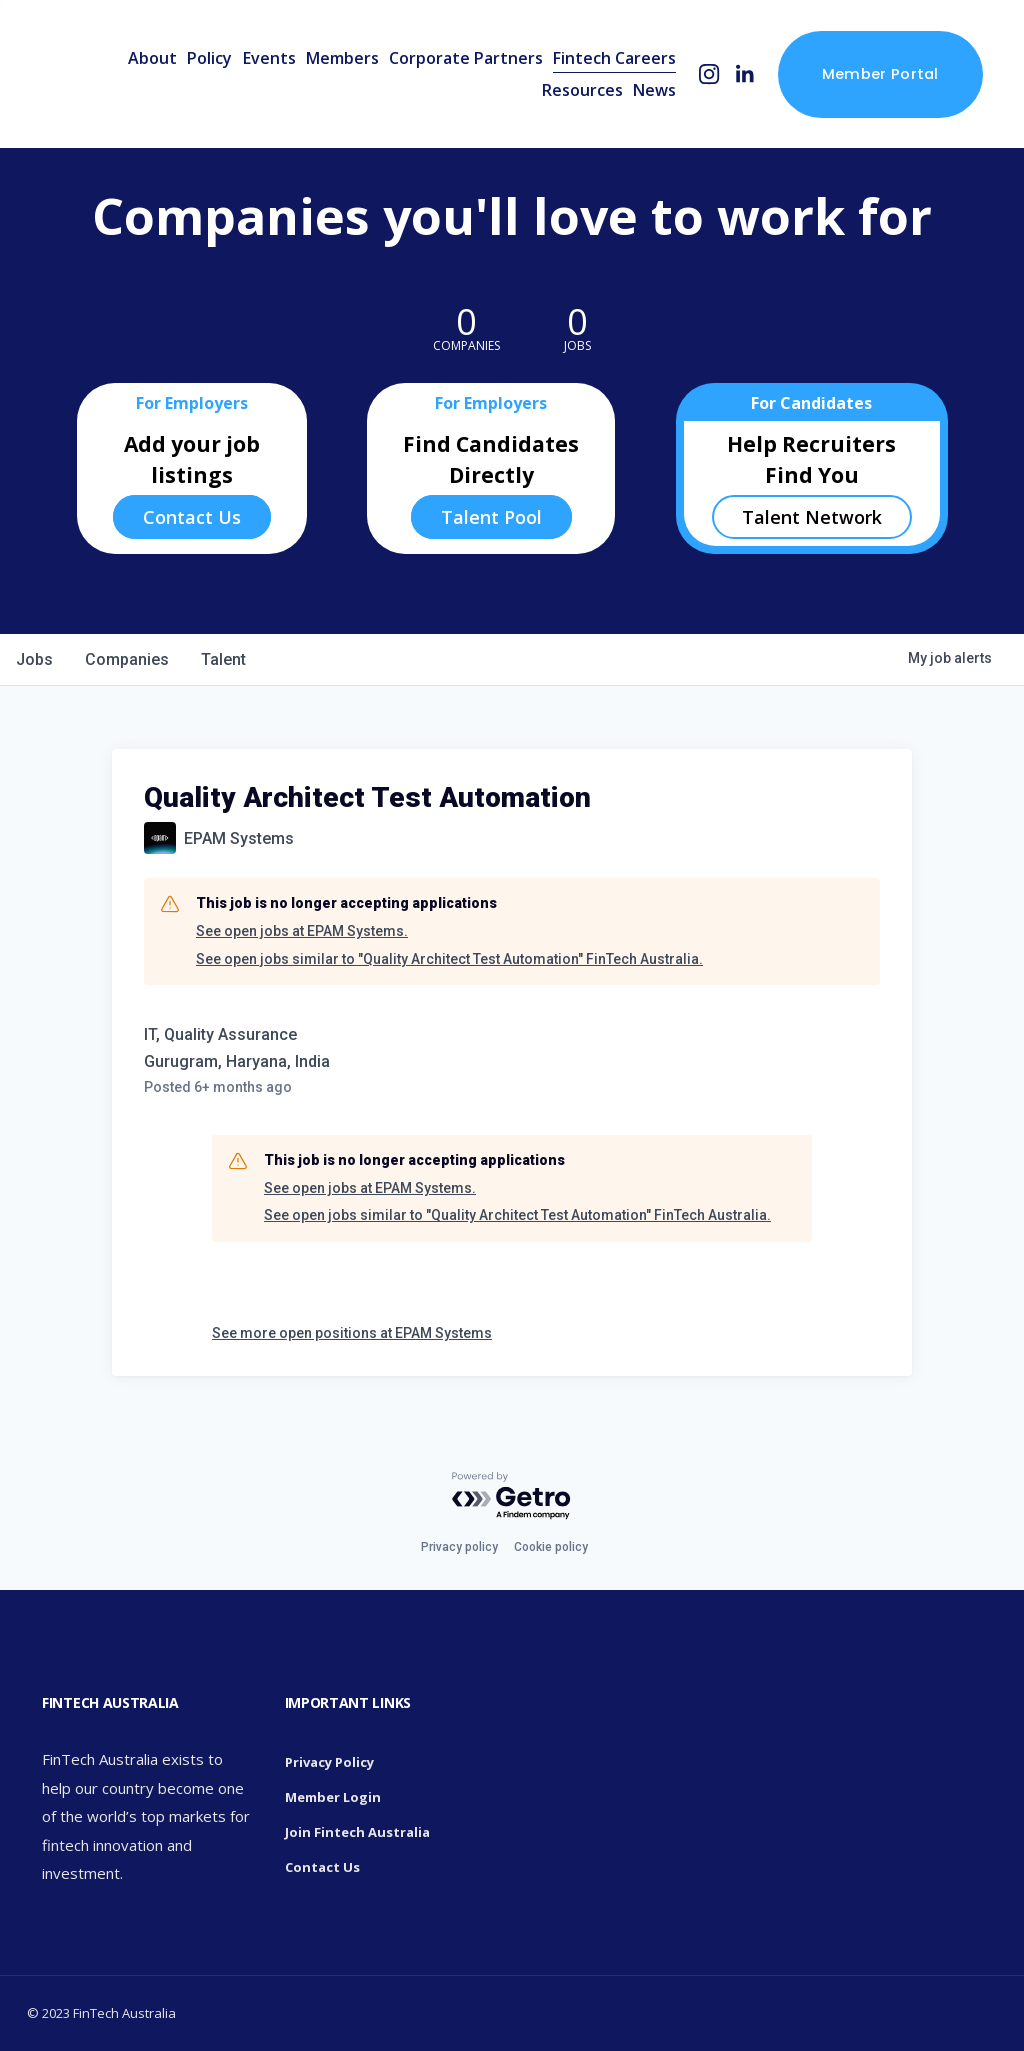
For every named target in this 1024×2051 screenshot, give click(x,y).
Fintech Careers (614, 58)
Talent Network (812, 517)
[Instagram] (709, 74)
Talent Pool (491, 517)
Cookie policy (551, 1547)
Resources (582, 90)
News (654, 90)
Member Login (333, 1797)
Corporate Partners (466, 58)
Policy (209, 58)
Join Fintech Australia (357, 1832)
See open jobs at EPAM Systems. (302, 931)
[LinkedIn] (744, 74)
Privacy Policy (329, 1762)
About (152, 58)
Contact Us (192, 517)
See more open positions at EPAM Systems (352, 1333)
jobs (34, 659)
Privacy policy (459, 1547)
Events (269, 58)
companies (127, 659)
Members (342, 58)
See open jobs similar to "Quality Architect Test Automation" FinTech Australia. (449, 959)
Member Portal (880, 73)
